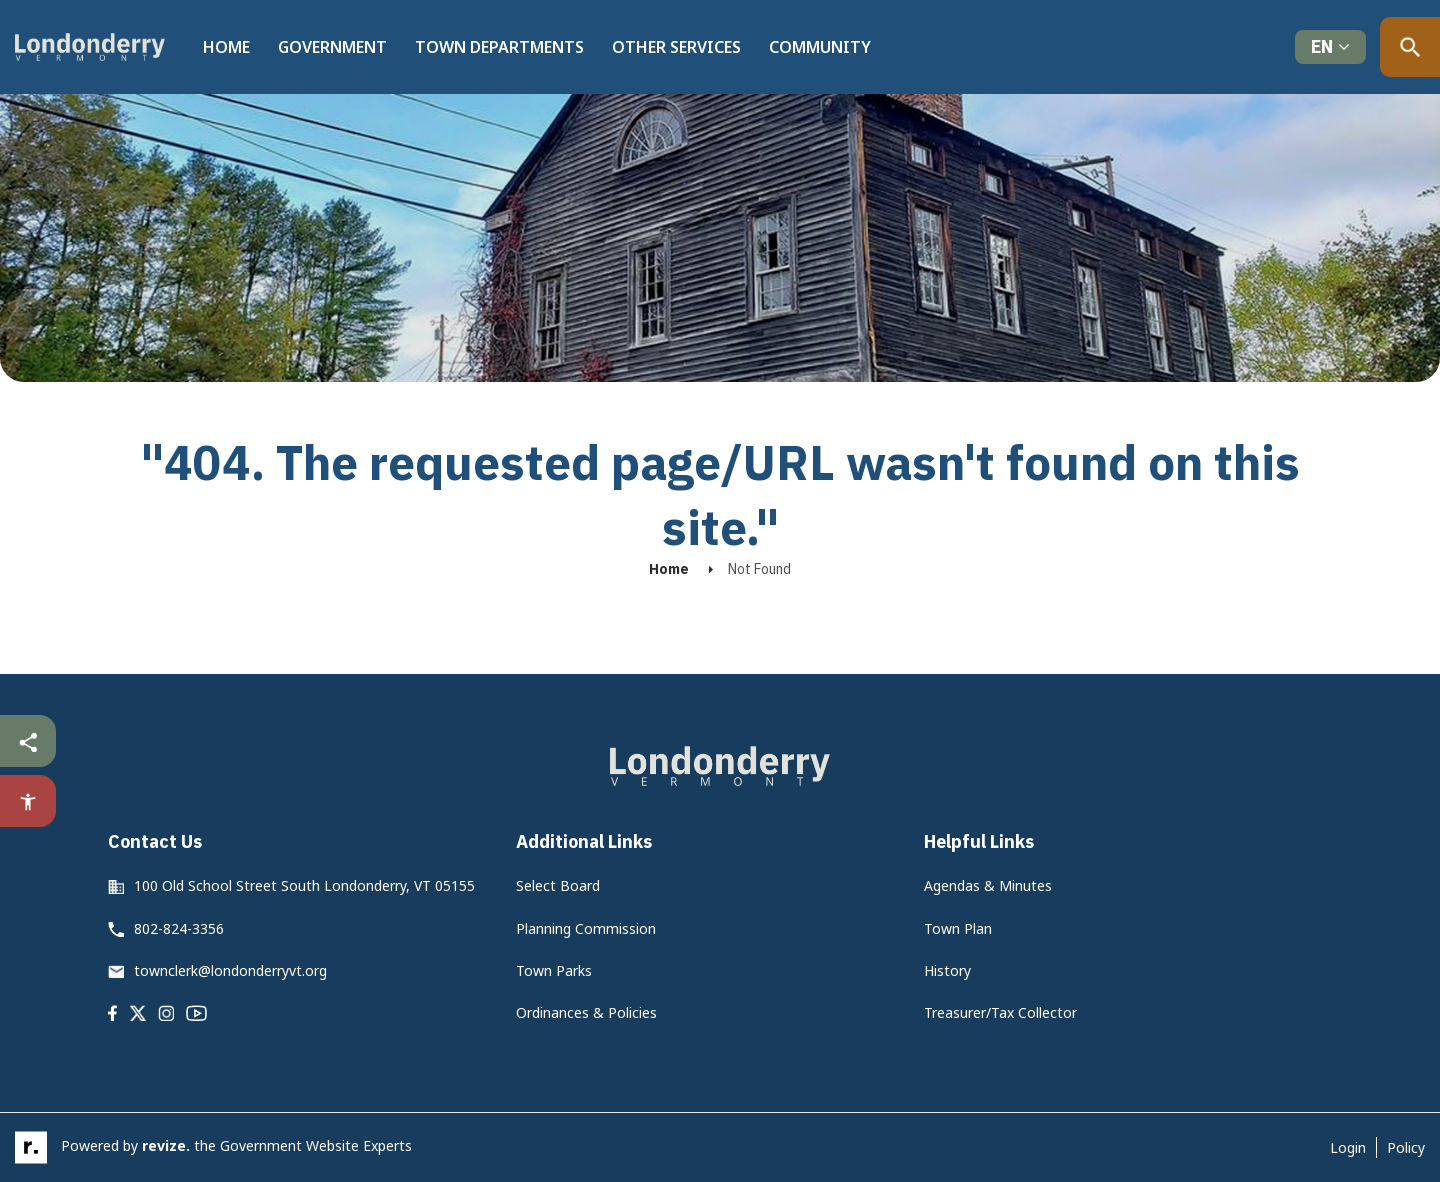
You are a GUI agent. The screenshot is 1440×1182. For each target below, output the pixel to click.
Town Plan (958, 928)
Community (820, 47)
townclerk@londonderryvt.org (230, 970)
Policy (1406, 1147)
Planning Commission (586, 928)
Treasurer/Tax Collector (1000, 1012)
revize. (166, 1145)
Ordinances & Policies (586, 1012)
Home (226, 47)
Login (1348, 1147)
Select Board (558, 885)
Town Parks (554, 970)
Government (332, 47)
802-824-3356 (179, 928)
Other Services (676, 47)
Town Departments (499, 47)
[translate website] (1330, 47)
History (947, 970)
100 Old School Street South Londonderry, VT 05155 (304, 885)
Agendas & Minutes (988, 885)
